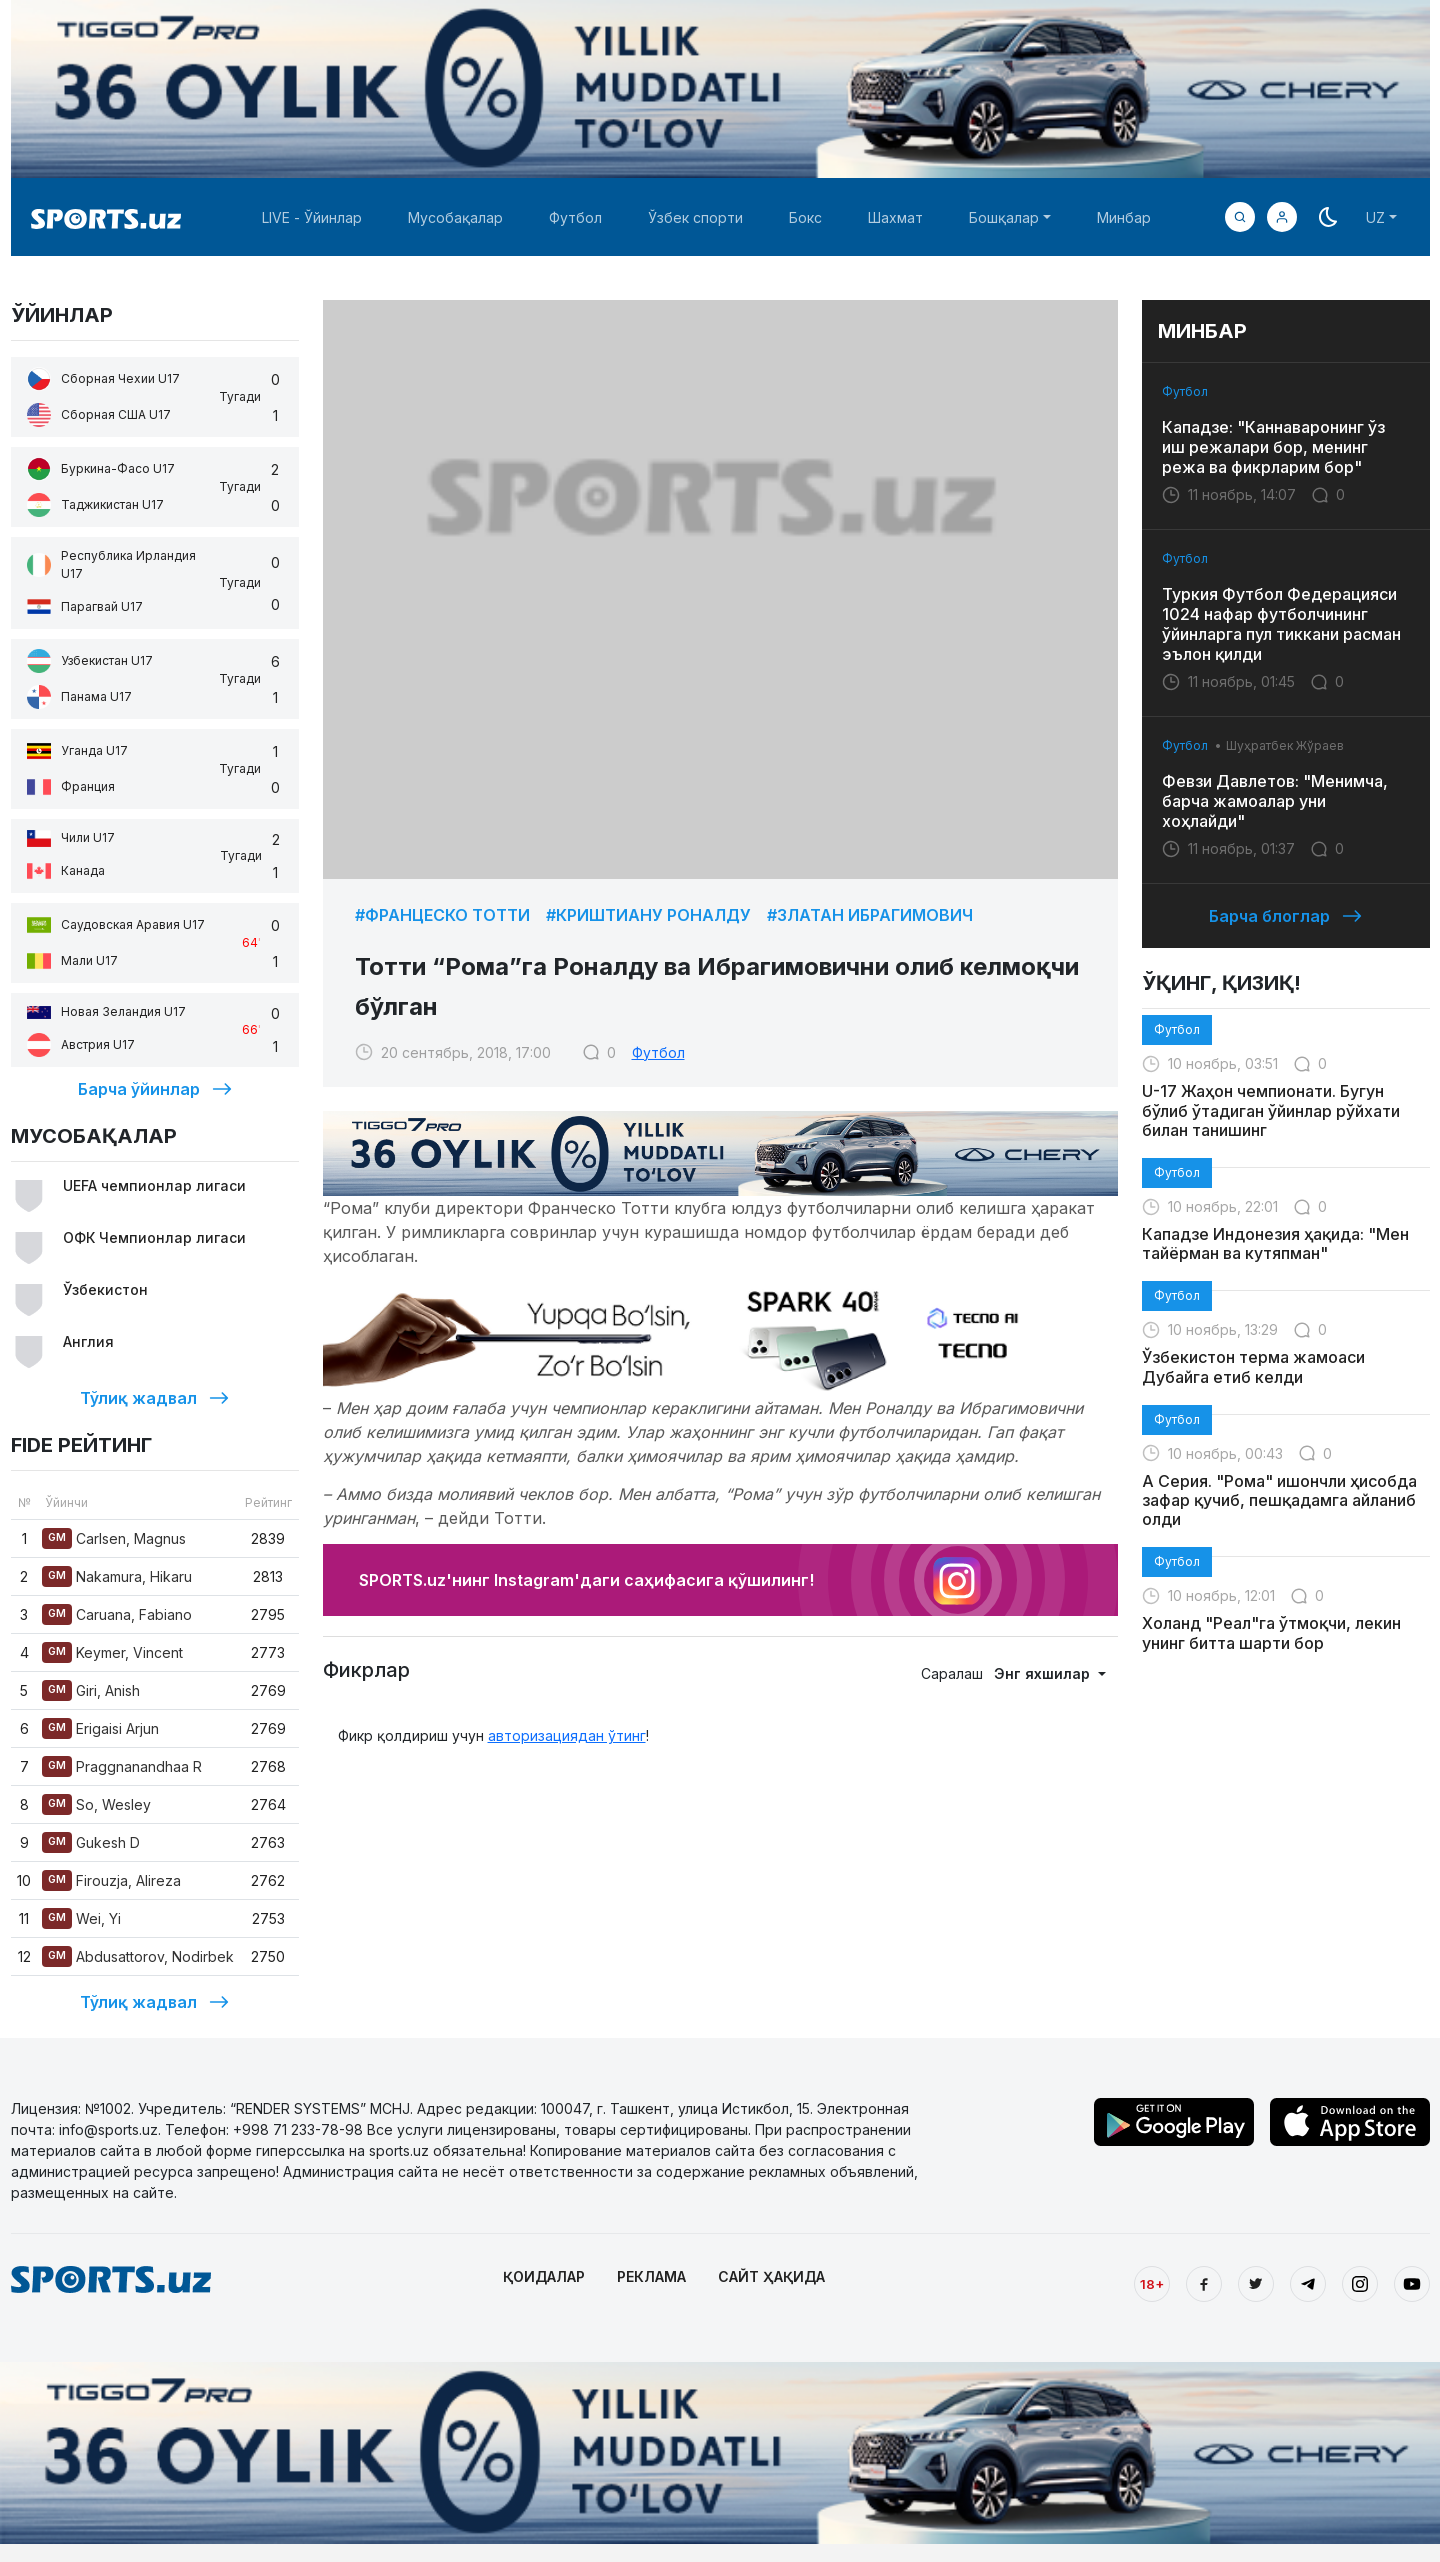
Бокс (805, 217)
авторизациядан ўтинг (567, 1735)
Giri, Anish (91, 1690)
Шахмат (895, 217)
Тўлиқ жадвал (154, 1398)
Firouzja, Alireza (111, 1880)
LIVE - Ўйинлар (312, 217)
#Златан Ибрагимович (870, 915)
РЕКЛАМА (651, 2276)
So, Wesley (96, 1804)
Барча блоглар (1285, 916)
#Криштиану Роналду (648, 915)
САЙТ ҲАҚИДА (771, 2276)
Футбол (575, 217)
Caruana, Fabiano (117, 1614)
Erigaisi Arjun (100, 1728)
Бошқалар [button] (1004, 217)
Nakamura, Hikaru (117, 1576)
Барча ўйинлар (155, 1089)
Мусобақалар (455, 217)
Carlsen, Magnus (114, 1538)
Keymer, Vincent (112, 1652)
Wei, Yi (81, 1918)
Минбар (1124, 217)
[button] (1282, 217)
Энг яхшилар (1044, 1673)
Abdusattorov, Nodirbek (138, 1956)
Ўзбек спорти (695, 217)
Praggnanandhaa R (122, 1766)
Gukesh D (91, 1842)
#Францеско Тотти (442, 915)
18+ (1152, 2284)
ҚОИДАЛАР (544, 2276)
